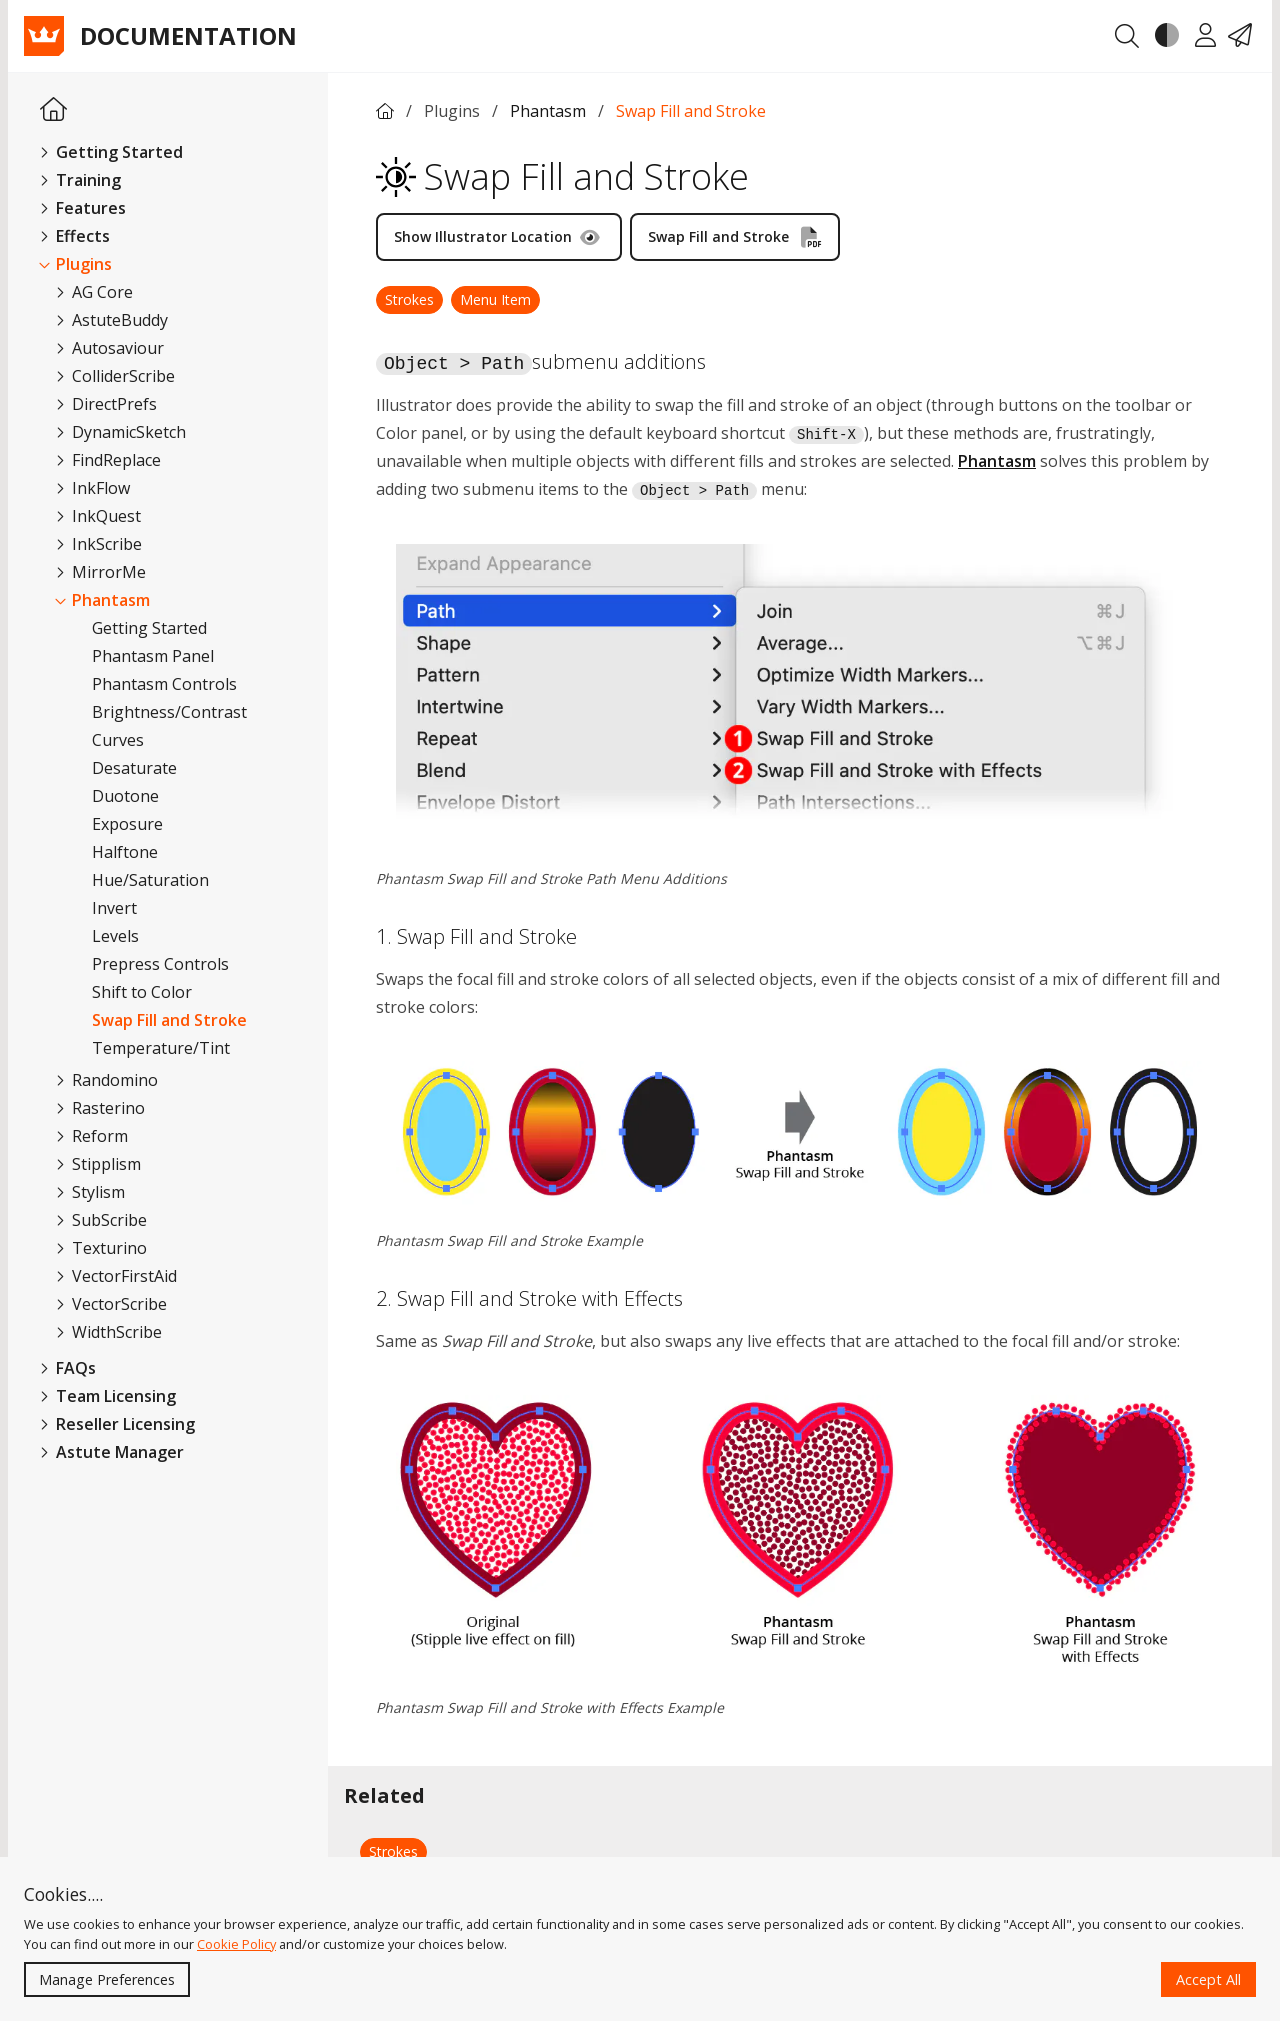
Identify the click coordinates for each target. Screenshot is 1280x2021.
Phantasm (103, 600)
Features (83, 208)
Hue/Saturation (150, 880)
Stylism (90, 1192)
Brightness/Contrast (169, 712)
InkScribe (99, 544)
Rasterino (100, 1108)
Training (80, 180)
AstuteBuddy (112, 320)
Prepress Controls (160, 964)
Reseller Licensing (117, 1424)
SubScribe (101, 1220)
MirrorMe (101, 572)
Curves (118, 740)
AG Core (94, 292)
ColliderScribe (115, 376)
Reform (92, 1136)
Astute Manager (112, 1452)
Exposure (127, 824)
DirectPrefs (106, 404)
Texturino (101, 1248)
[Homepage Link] (53, 110)
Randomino (107, 1080)
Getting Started (111, 152)
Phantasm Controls (164, 684)
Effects (75, 236)
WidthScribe (109, 1332)
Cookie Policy (236, 1944)
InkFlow (93, 488)
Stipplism (98, 1164)
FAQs (68, 1368)
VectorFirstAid (116, 1276)
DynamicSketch (121, 432)
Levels (115, 936)
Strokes (409, 299)
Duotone (125, 796)
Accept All (1208, 1979)
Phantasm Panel (153, 656)
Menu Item (495, 299)
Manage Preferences (107, 1979)
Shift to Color (142, 992)
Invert (114, 908)
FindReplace (108, 460)
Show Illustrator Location (497, 236)
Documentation (188, 36)
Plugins (76, 264)
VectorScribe (111, 1304)
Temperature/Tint (161, 1048)
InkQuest (98, 516)
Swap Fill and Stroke (169, 1020)
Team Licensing (108, 1396)
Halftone (125, 852)
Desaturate (134, 768)
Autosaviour (110, 348)
